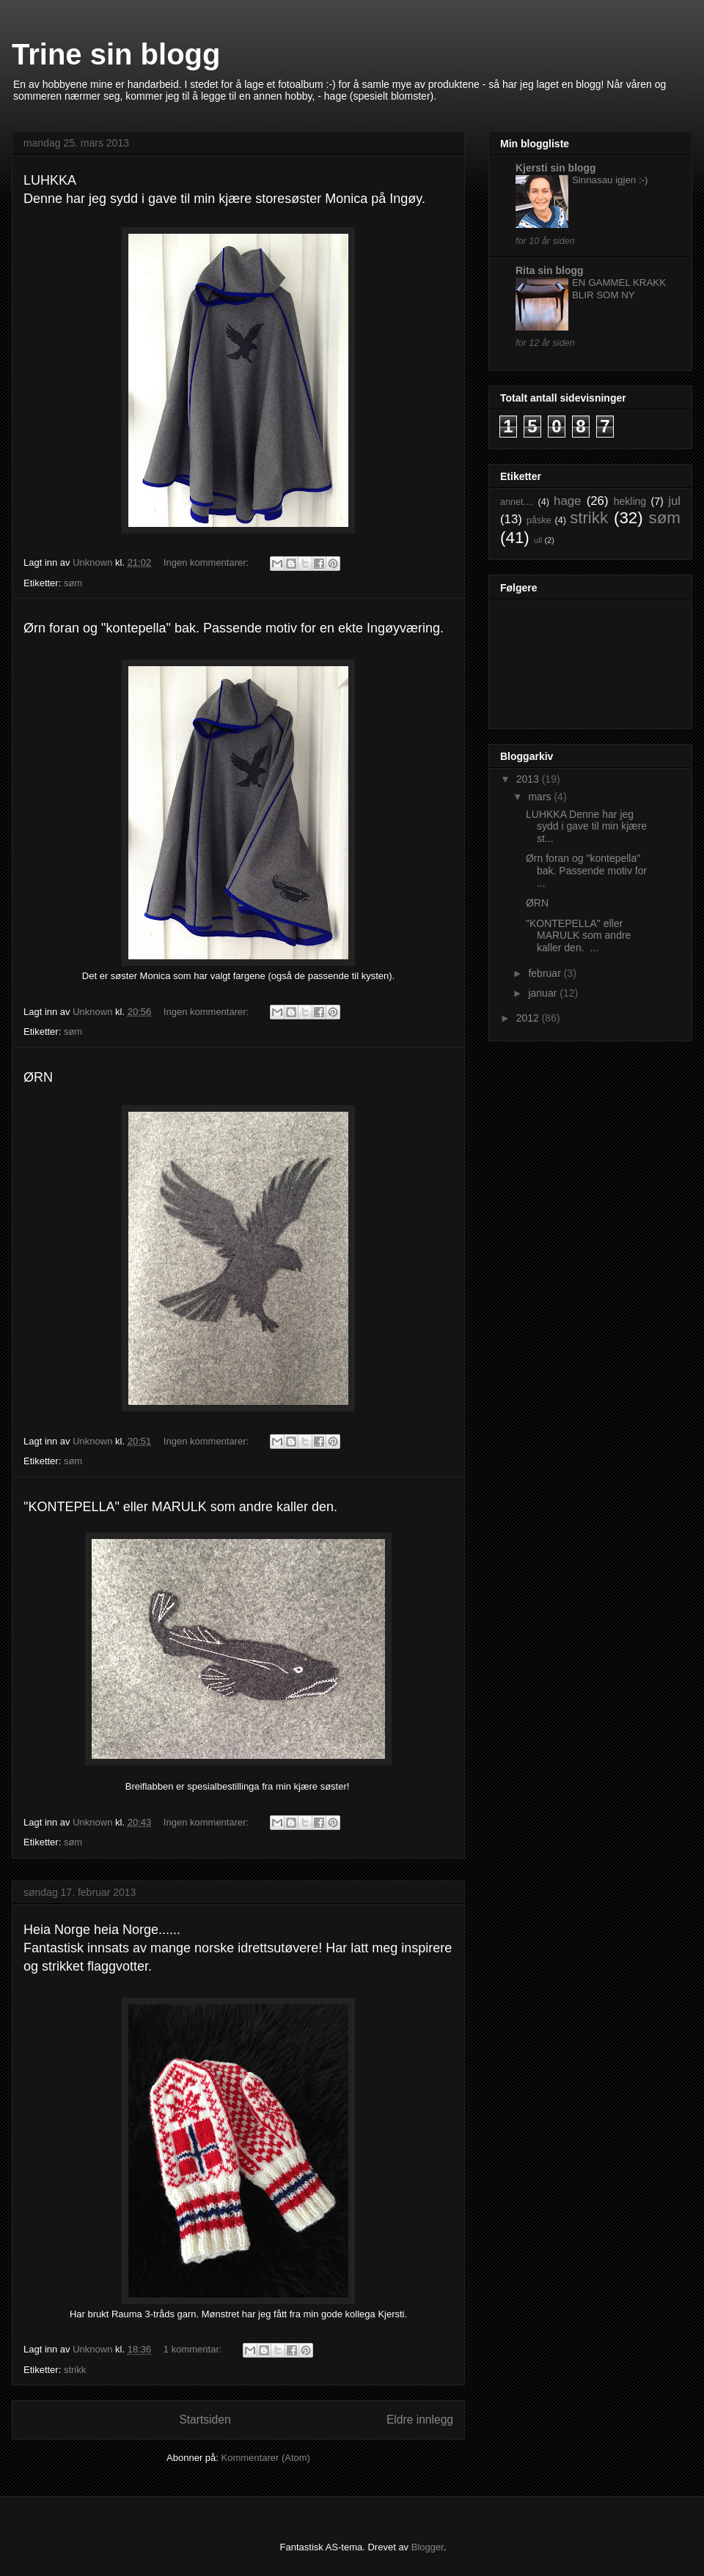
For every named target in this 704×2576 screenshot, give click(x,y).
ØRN (537, 903)
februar (545, 973)
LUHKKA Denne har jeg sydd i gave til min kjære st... (586, 826)
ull (538, 540)
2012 (529, 1018)
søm (73, 582)
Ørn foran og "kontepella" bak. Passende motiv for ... (586, 870)
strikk (75, 2369)
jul (674, 501)
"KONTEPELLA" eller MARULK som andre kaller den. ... (578, 936)
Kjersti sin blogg (556, 168)
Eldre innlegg (419, 2419)
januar (544, 993)
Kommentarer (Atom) (265, 2457)
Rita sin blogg (550, 270)
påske (539, 520)
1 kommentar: (194, 2349)
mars (541, 796)
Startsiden (204, 2419)
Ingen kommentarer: (208, 562)
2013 (529, 779)
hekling (630, 501)
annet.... (517, 502)
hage (567, 501)
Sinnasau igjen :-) (610, 179)
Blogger (427, 2547)
